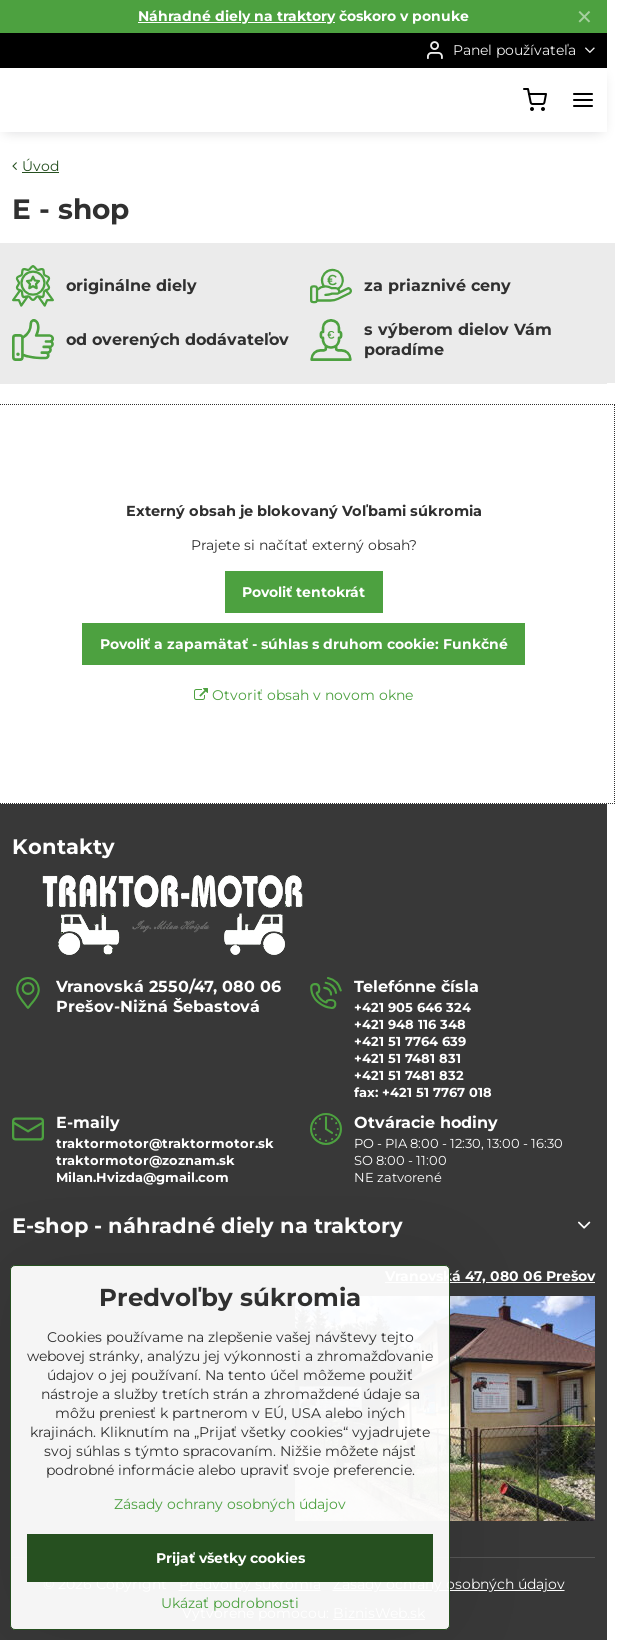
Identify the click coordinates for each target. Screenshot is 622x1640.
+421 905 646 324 (412, 1007)
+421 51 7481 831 (407, 1058)
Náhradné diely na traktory (236, 16)
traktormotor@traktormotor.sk (165, 1143)
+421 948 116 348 (410, 1024)
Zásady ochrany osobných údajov (230, 1566)
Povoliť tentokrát (303, 592)
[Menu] (583, 100)
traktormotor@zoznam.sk (145, 1160)
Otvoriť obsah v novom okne (303, 695)
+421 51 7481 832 (409, 1075)
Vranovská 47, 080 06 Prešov (490, 1276)
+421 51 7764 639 (410, 1041)
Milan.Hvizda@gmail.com (142, 1177)
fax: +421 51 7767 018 (423, 1092)
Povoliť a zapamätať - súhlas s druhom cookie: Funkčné (304, 644)
